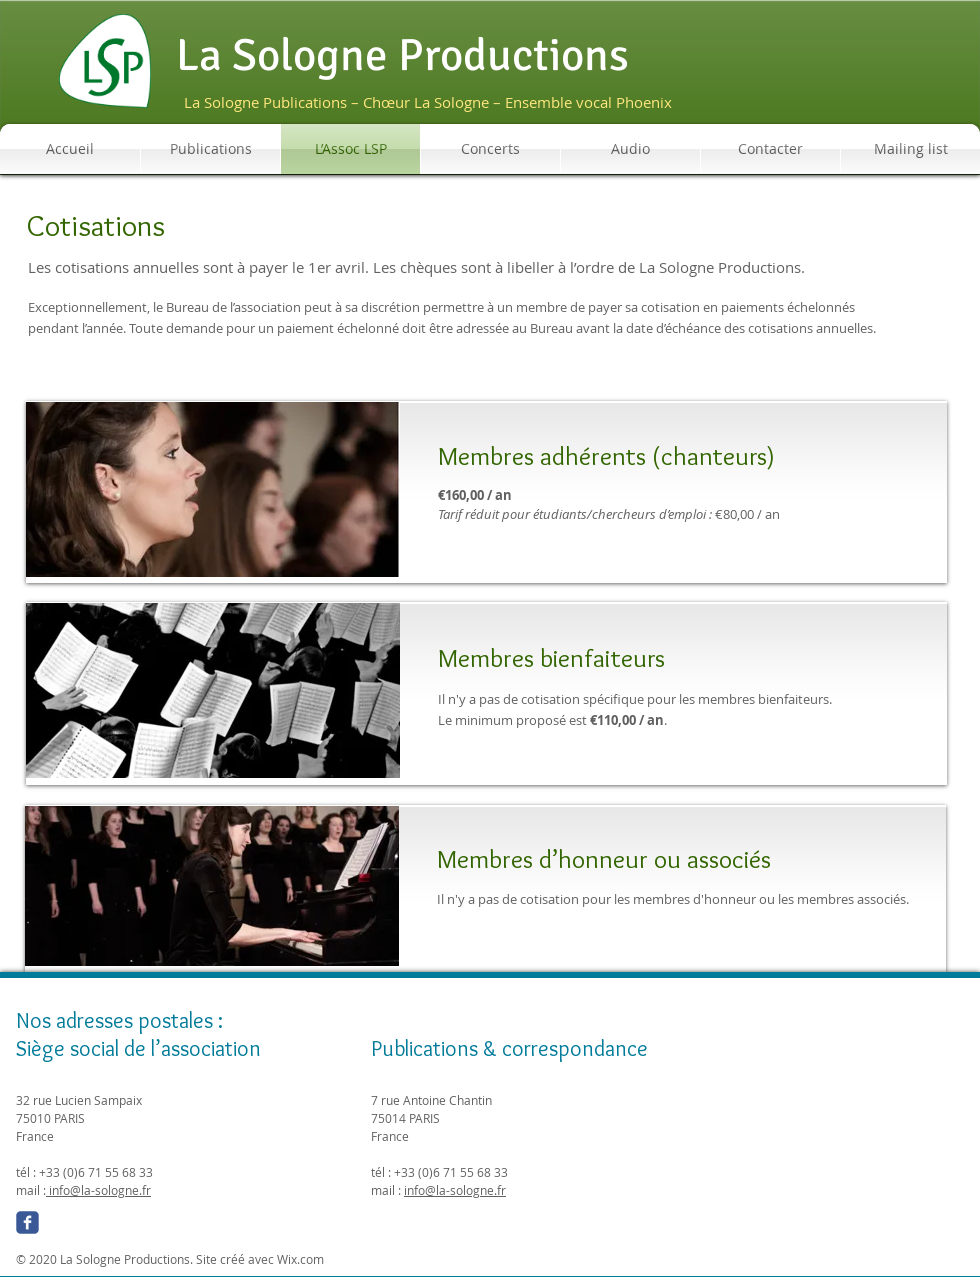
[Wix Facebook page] (27, 1222)
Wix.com (300, 1259)
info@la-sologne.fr (98, 1190)
